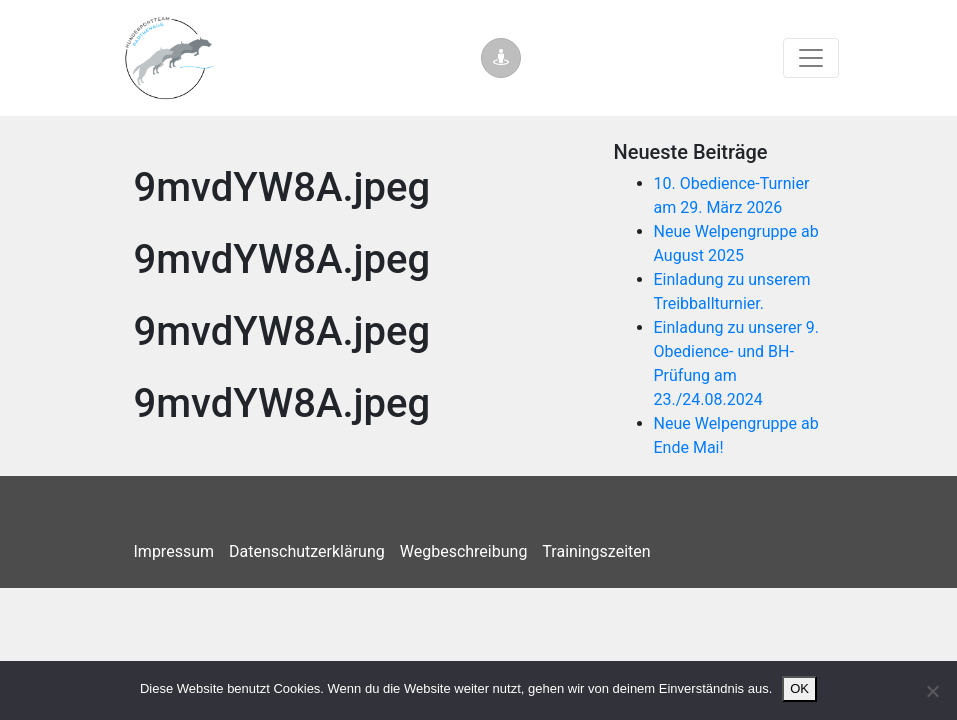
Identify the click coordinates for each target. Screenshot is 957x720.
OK (799, 688)
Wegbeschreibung (464, 551)
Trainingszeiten (596, 551)
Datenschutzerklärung (307, 551)
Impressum (174, 551)
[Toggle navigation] (811, 58)
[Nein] (932, 691)
